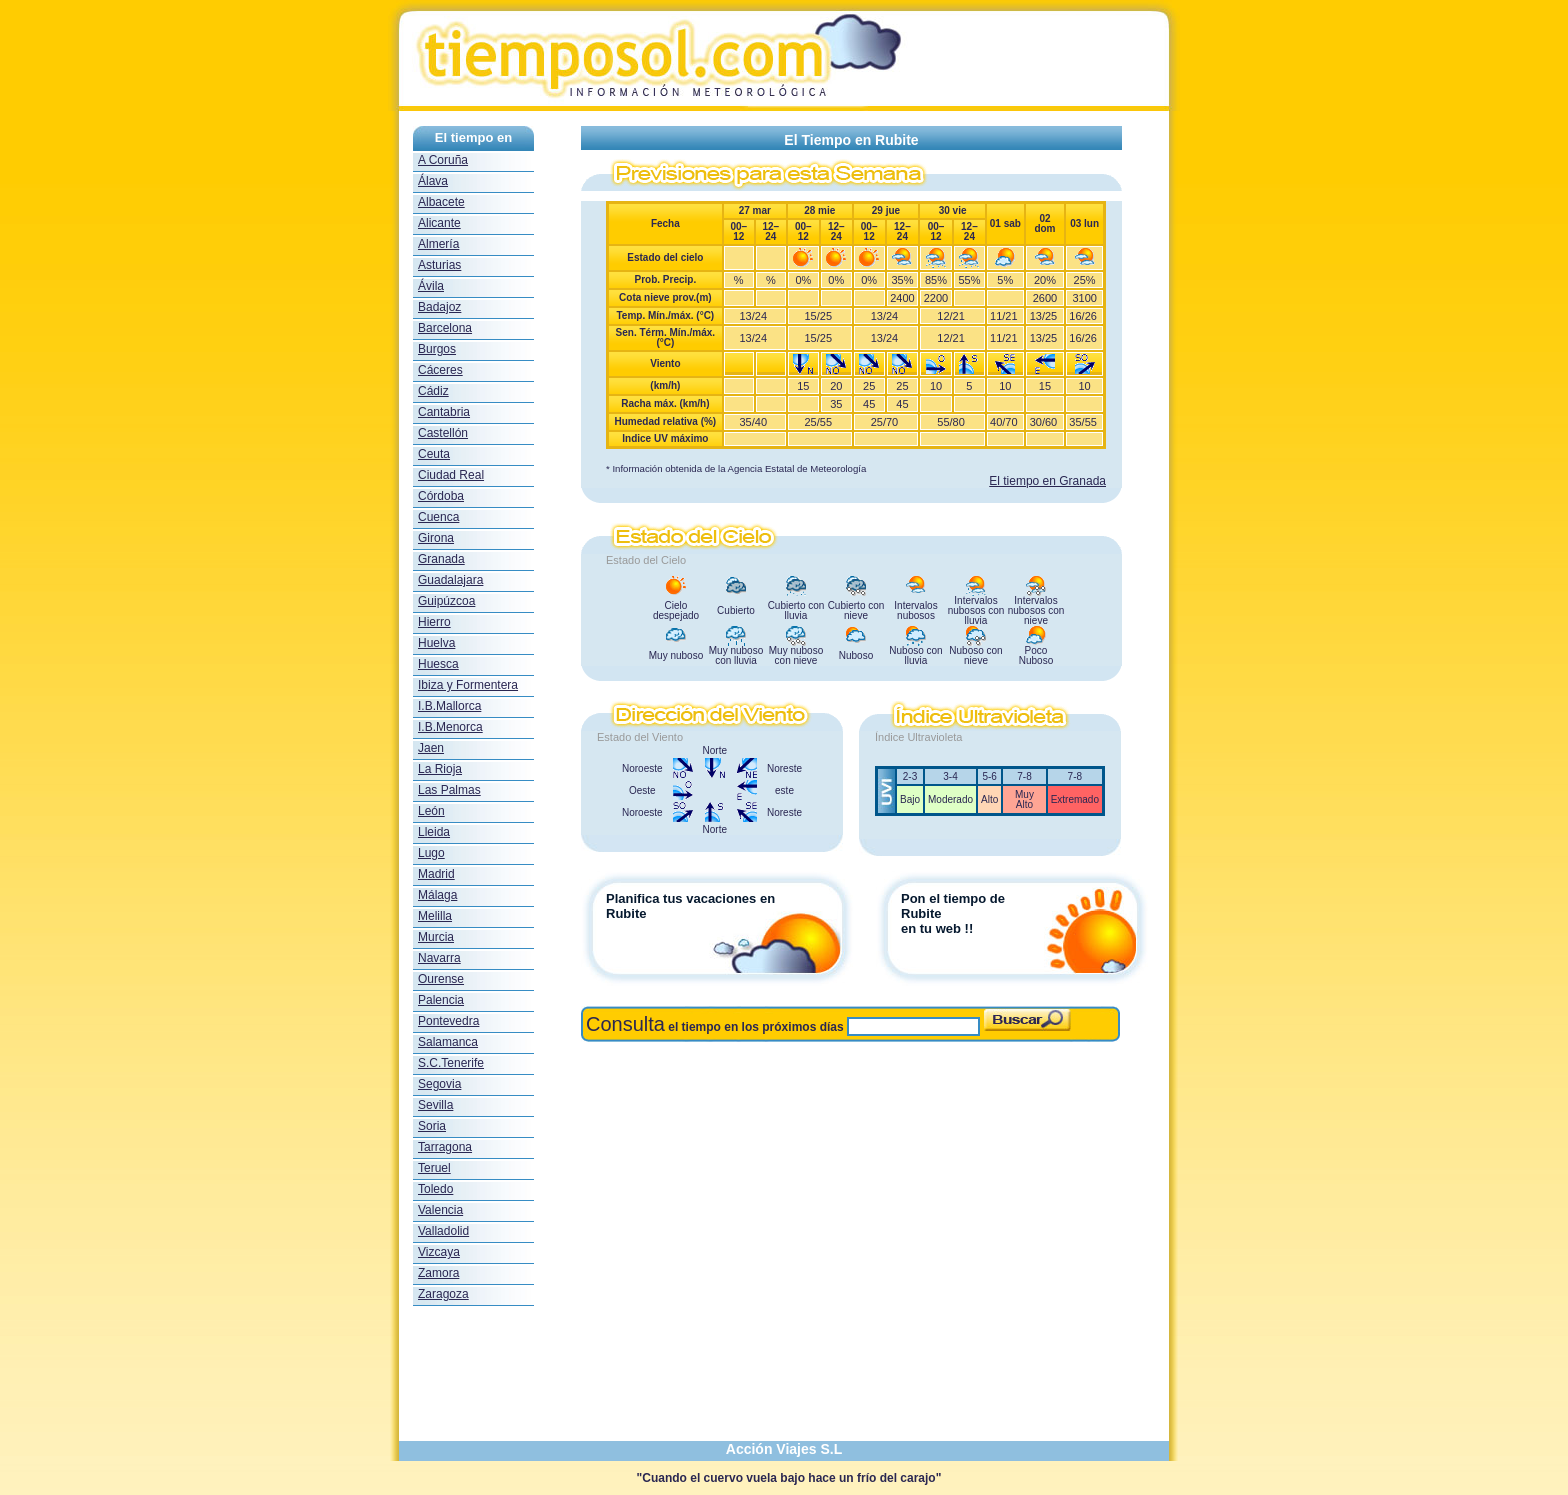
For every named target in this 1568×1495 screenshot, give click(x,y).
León (431, 811)
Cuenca (438, 517)
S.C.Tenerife (451, 1063)
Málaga (437, 895)
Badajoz (439, 307)
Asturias (439, 265)
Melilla (435, 916)
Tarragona (445, 1147)
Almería (438, 244)
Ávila (431, 286)
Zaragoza (443, 1294)
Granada (441, 559)
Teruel (434, 1168)
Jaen (431, 748)
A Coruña (443, 160)
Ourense (441, 979)
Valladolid (443, 1231)
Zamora (438, 1273)
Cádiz (433, 391)
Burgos (437, 349)
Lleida (434, 832)
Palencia (441, 1000)
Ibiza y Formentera (468, 685)
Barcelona (445, 328)
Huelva (436, 643)
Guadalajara (450, 580)
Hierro (434, 622)
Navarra (439, 958)
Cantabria (444, 412)
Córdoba (441, 496)
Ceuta (434, 454)
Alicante (439, 223)
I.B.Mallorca (449, 706)
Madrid (436, 874)
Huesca (438, 664)
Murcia (436, 937)
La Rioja (440, 769)
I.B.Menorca (450, 727)
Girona (436, 538)
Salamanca (448, 1042)
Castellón (443, 433)
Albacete (441, 202)
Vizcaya (439, 1252)
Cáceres (440, 370)
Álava (433, 181)
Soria (432, 1126)
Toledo (435, 1189)
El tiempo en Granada (1047, 481)
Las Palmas (449, 790)
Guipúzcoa (446, 601)
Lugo (431, 853)
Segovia (439, 1084)
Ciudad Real (451, 475)
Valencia (440, 1210)
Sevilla (435, 1105)
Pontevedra (448, 1021)
